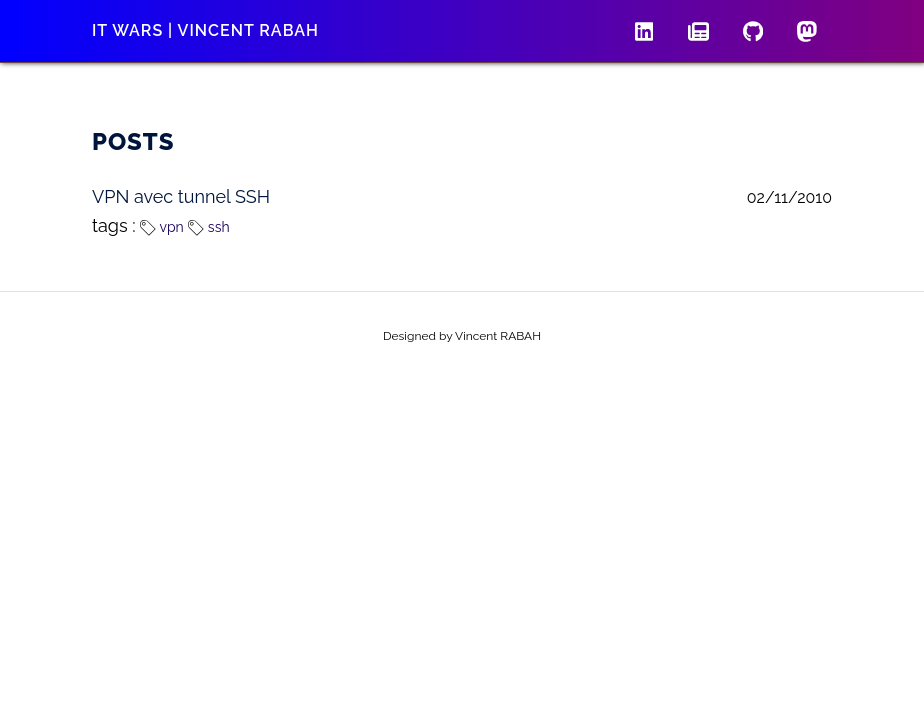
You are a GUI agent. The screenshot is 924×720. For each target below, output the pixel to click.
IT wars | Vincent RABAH (205, 30)
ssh (208, 227)
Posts (133, 141)
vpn (161, 227)
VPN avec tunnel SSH (181, 196)
